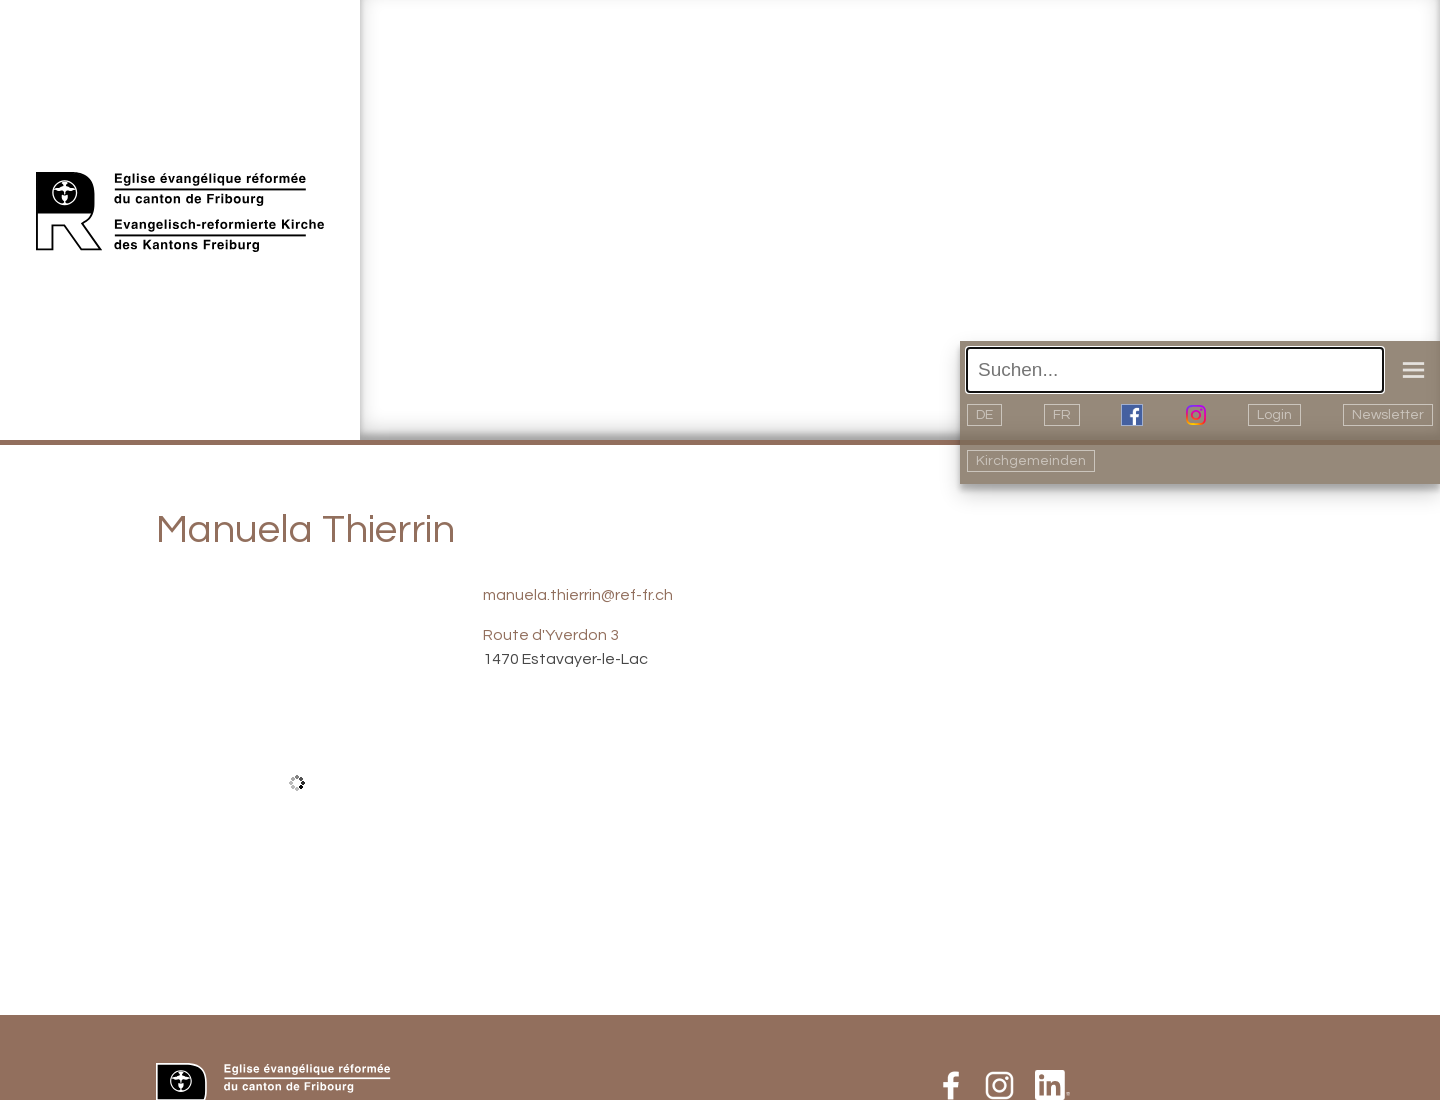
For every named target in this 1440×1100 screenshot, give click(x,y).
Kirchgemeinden (1031, 461)
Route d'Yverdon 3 (551, 635)
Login (1274, 415)
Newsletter (1388, 415)
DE (984, 415)
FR (1062, 415)
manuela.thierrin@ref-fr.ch (578, 595)
